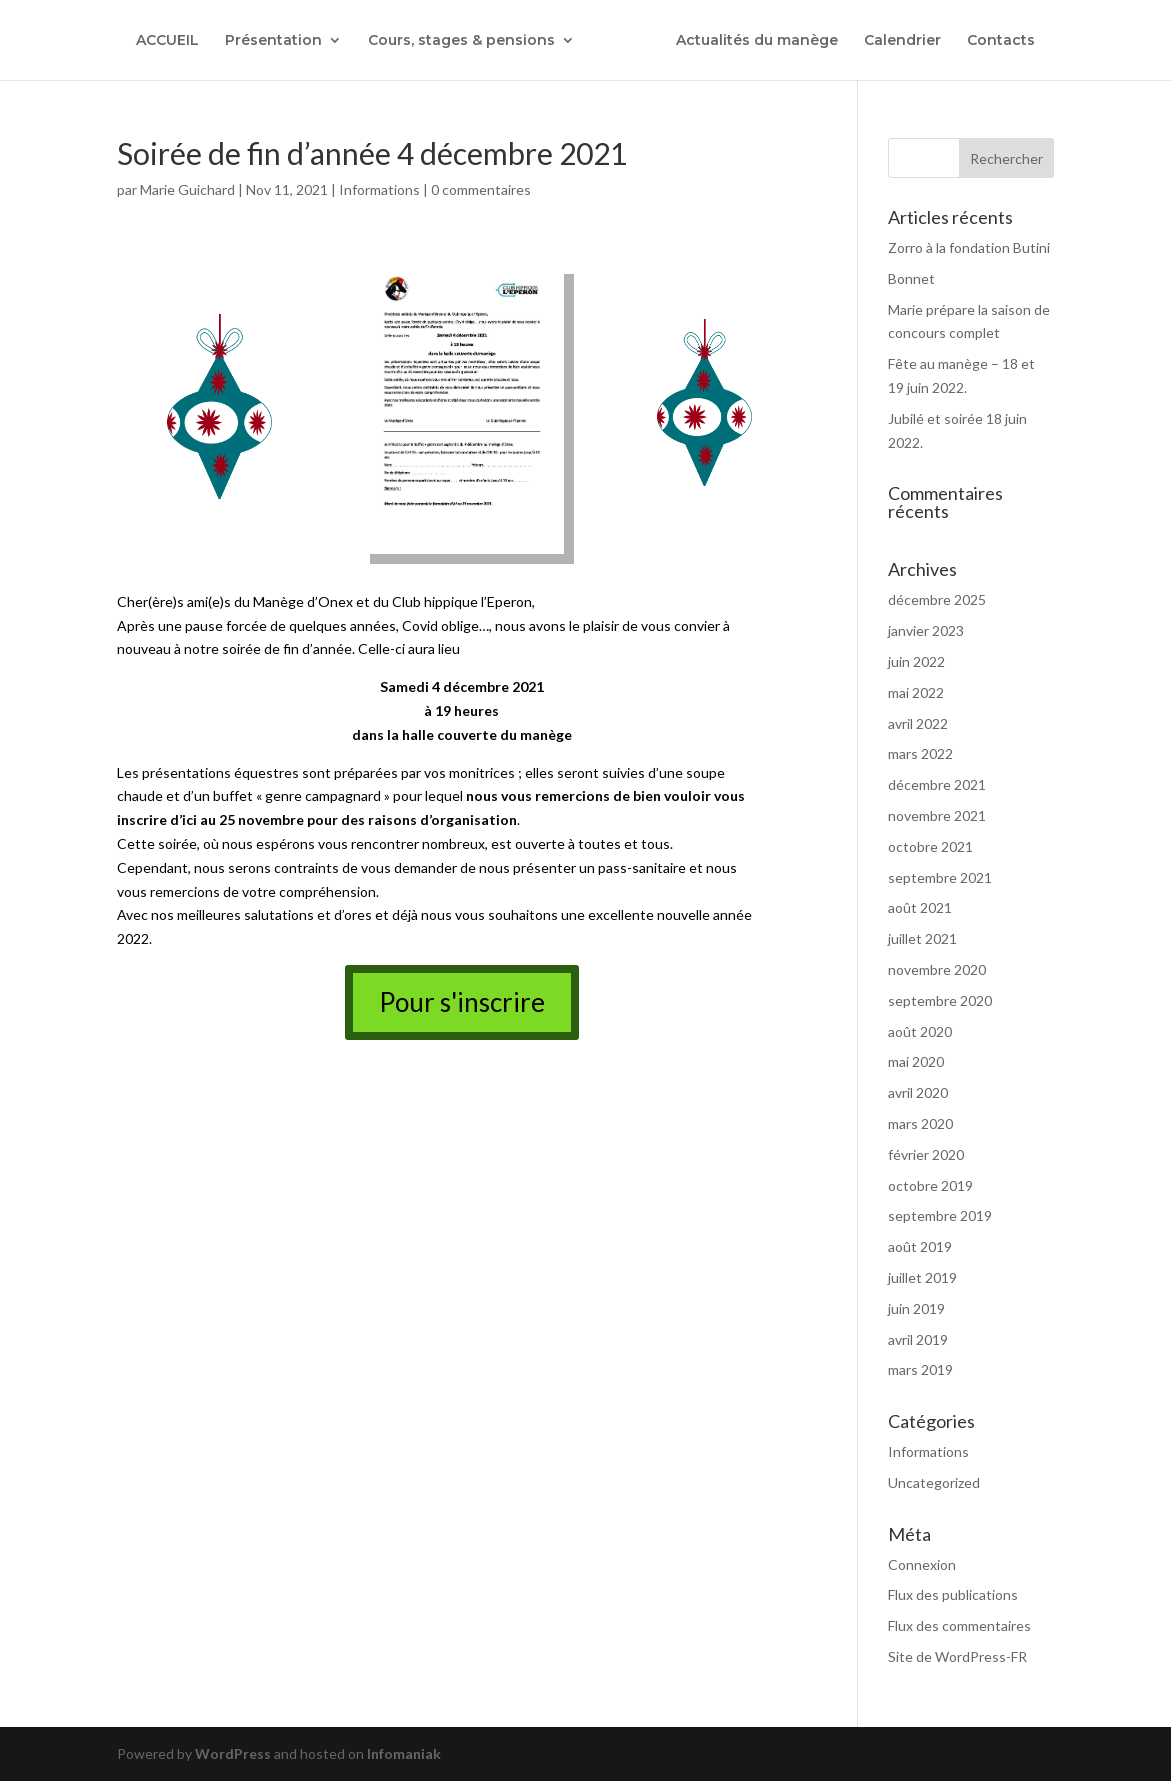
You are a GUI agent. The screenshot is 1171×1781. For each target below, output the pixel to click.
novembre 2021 (937, 815)
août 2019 (920, 1246)
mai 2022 (916, 692)
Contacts (1006, 41)
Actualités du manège (762, 41)
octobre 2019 (930, 1185)
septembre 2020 (940, 1000)
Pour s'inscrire (462, 1002)
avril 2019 (918, 1339)
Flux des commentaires (959, 1625)
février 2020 (926, 1154)
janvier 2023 (926, 630)
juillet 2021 (922, 938)
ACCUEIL (162, 41)
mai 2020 (916, 1061)
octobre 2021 (930, 846)
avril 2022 (918, 723)
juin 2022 (916, 661)
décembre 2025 (937, 599)
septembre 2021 (940, 877)
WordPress (233, 1753)
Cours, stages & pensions (456, 41)
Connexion (922, 1564)
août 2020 (920, 1031)
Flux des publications (953, 1594)
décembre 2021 (937, 784)
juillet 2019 (922, 1277)
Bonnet (911, 278)
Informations (379, 189)
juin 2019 (916, 1308)
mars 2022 (920, 753)
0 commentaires (481, 189)
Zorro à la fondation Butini (969, 247)
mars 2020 (920, 1123)
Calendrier (907, 41)
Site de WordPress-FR (957, 1656)
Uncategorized (934, 1482)
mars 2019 (920, 1369)
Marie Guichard (187, 189)
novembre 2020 (937, 969)
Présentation (268, 41)
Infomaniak (404, 1753)
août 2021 (920, 907)
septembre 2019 (940, 1215)
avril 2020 (918, 1092)
